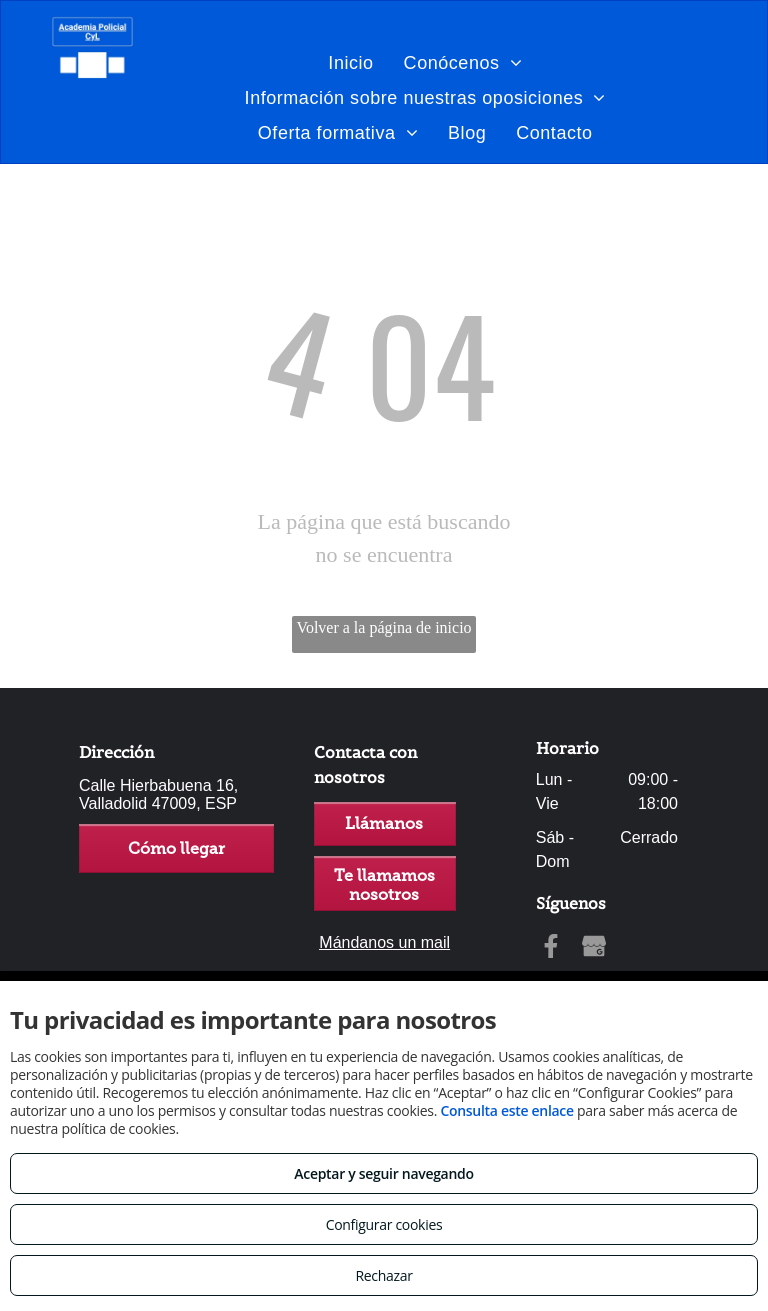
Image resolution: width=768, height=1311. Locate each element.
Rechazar (383, 1275)
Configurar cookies (384, 1224)
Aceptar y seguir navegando (383, 1173)
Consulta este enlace (506, 1110)
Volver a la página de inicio (383, 627)
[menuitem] (350, 62)
